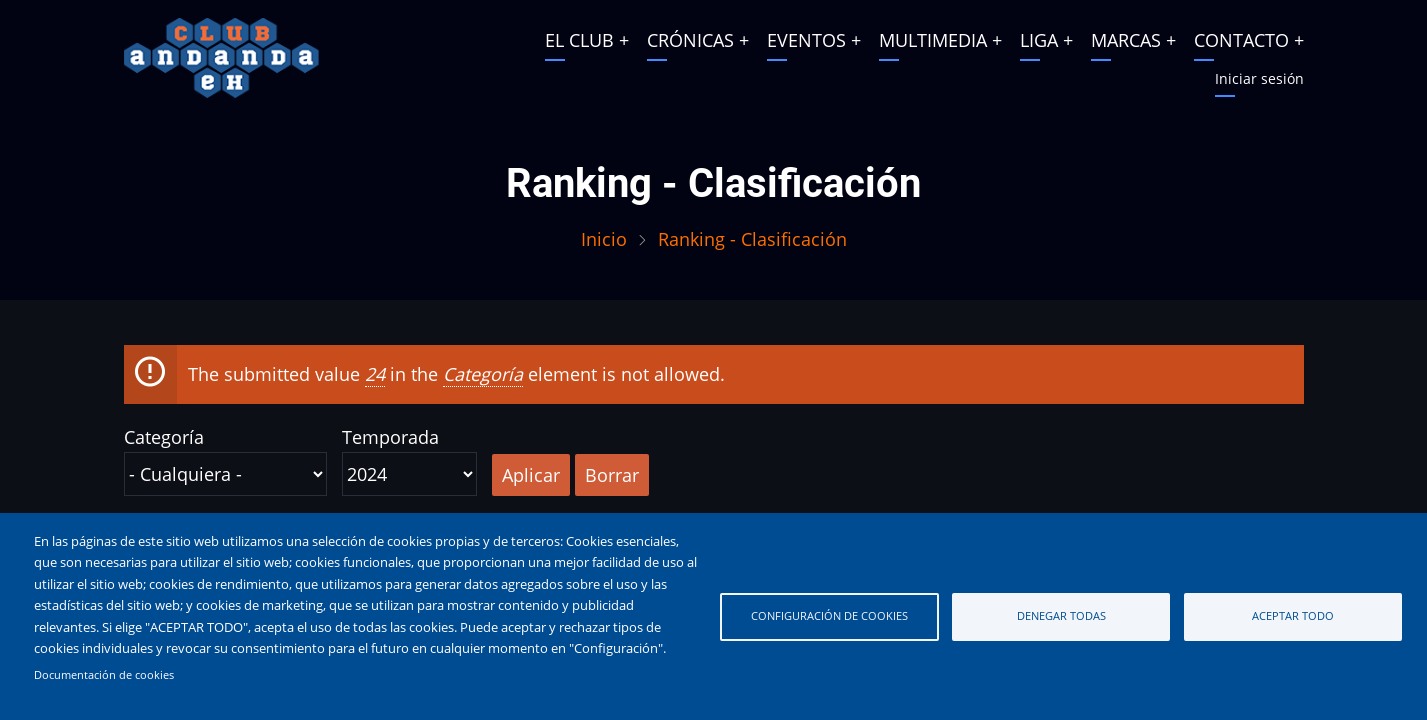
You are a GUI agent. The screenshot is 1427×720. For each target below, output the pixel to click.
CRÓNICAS (690, 40)
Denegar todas (1061, 615)
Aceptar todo (1293, 615)
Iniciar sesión (1259, 78)
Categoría (164, 437)
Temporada (390, 437)
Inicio (604, 239)
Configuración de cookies (829, 615)
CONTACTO (1241, 40)
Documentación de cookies (104, 675)
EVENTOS (806, 40)
